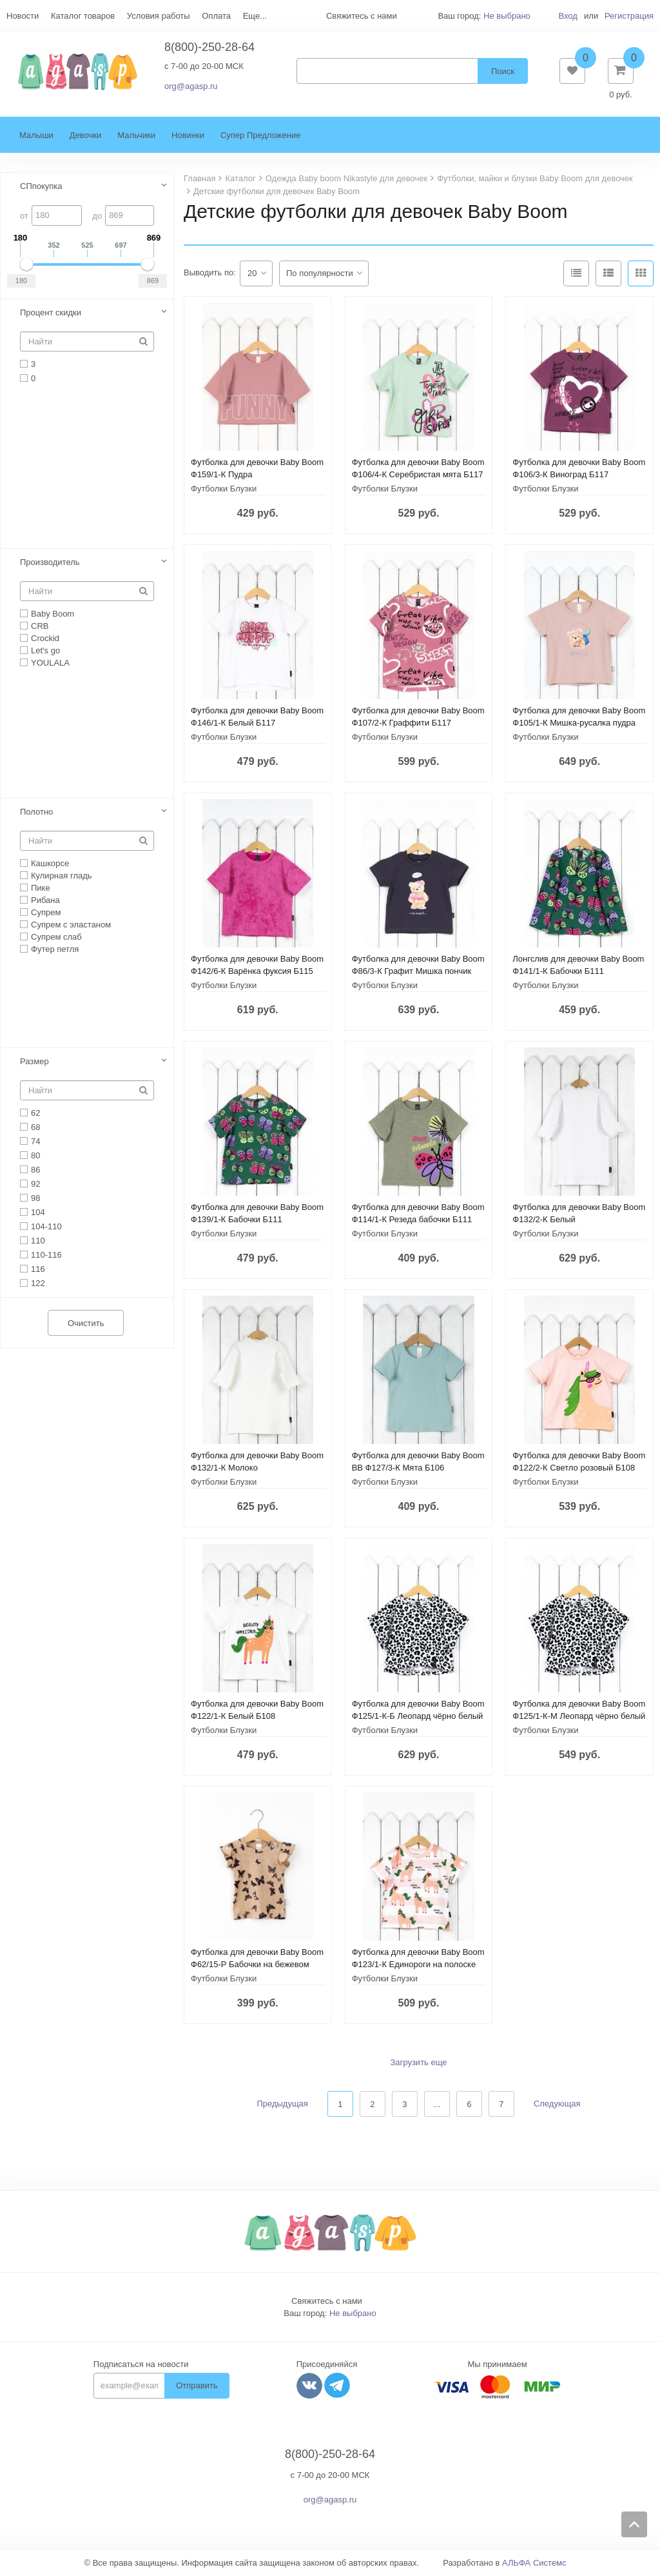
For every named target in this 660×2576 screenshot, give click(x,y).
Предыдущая (282, 2105)
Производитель (50, 563)
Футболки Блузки (224, 489)
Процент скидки (50, 313)
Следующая (557, 2105)
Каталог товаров (83, 16)
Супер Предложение (260, 136)
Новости (22, 16)
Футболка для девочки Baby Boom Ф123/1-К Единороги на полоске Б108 (418, 1965)
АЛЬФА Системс (534, 2563)
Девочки (85, 136)
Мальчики (136, 136)
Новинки (187, 136)
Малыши (36, 136)
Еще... (255, 16)
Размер (34, 1062)
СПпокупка (41, 187)
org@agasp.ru (191, 87)
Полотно (36, 812)
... (436, 2105)
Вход (567, 16)
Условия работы (158, 16)
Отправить (196, 2387)
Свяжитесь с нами (326, 2302)
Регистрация (629, 16)
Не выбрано (506, 16)
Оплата (216, 16)
